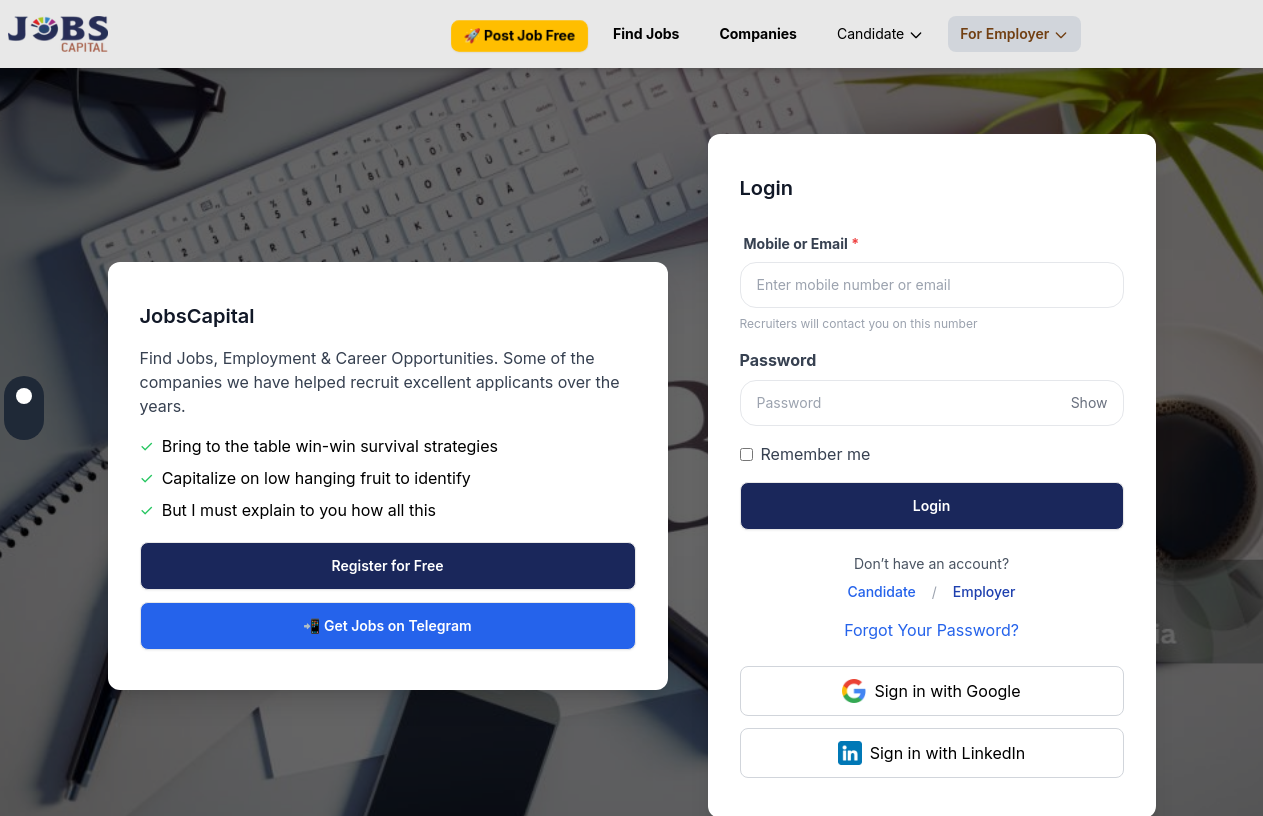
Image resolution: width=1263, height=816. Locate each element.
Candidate (880, 34)
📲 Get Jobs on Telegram (387, 625)
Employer (984, 591)
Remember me (816, 454)
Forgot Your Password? (931, 630)
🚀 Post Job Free (519, 35)
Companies (758, 33)
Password (778, 360)
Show (1089, 402)
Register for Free (388, 565)
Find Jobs (646, 33)
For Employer (1014, 34)
